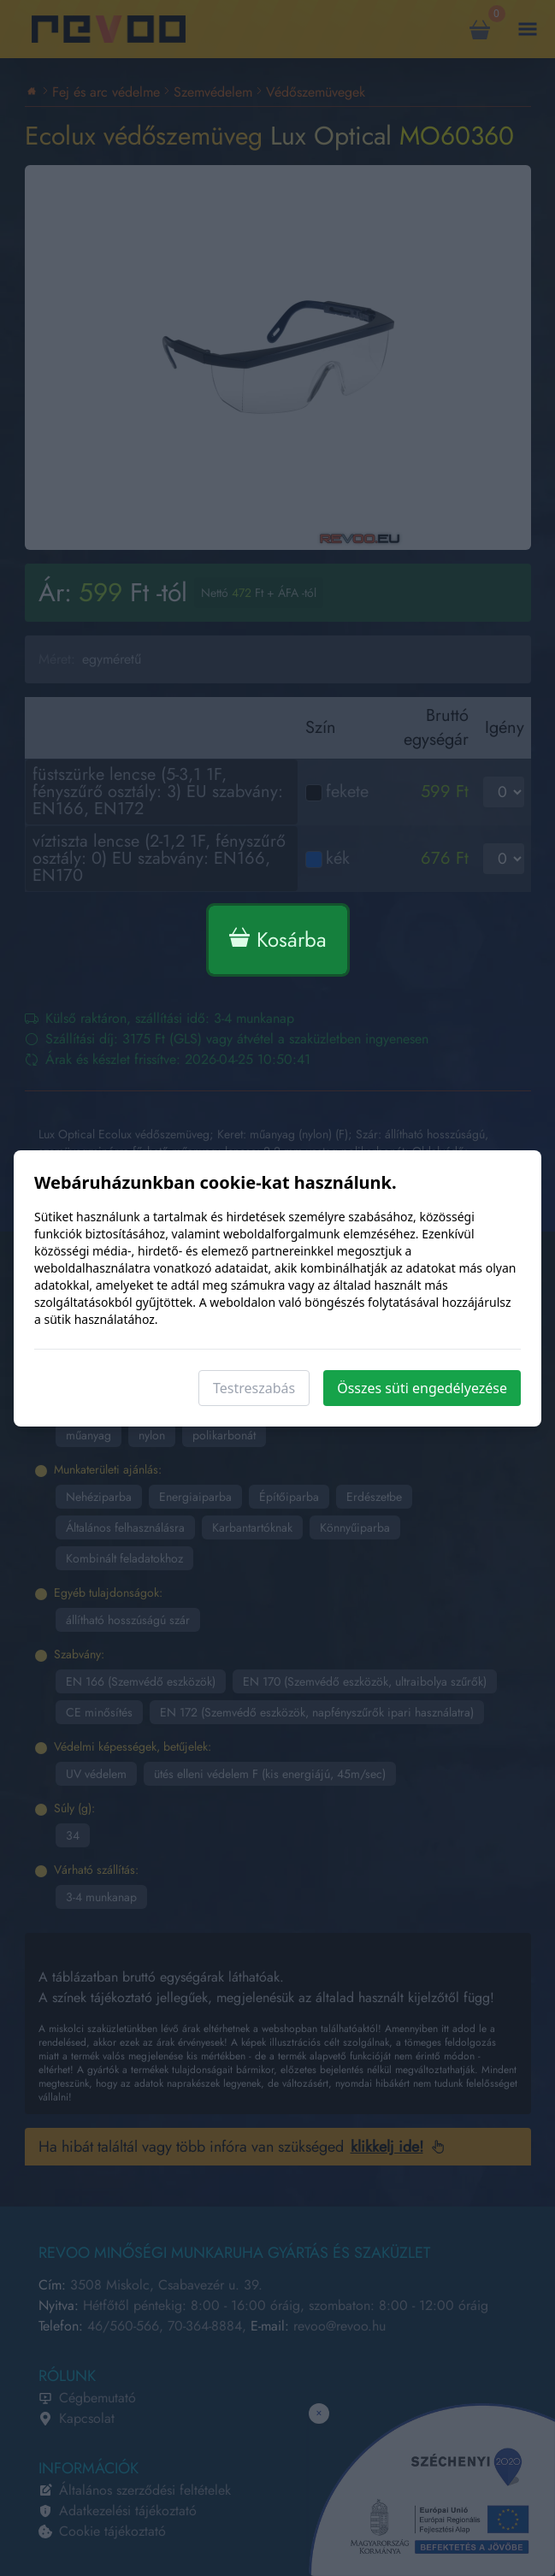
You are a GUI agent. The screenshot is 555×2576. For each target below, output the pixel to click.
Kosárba (278, 939)
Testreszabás (254, 1388)
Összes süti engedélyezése (422, 1388)
